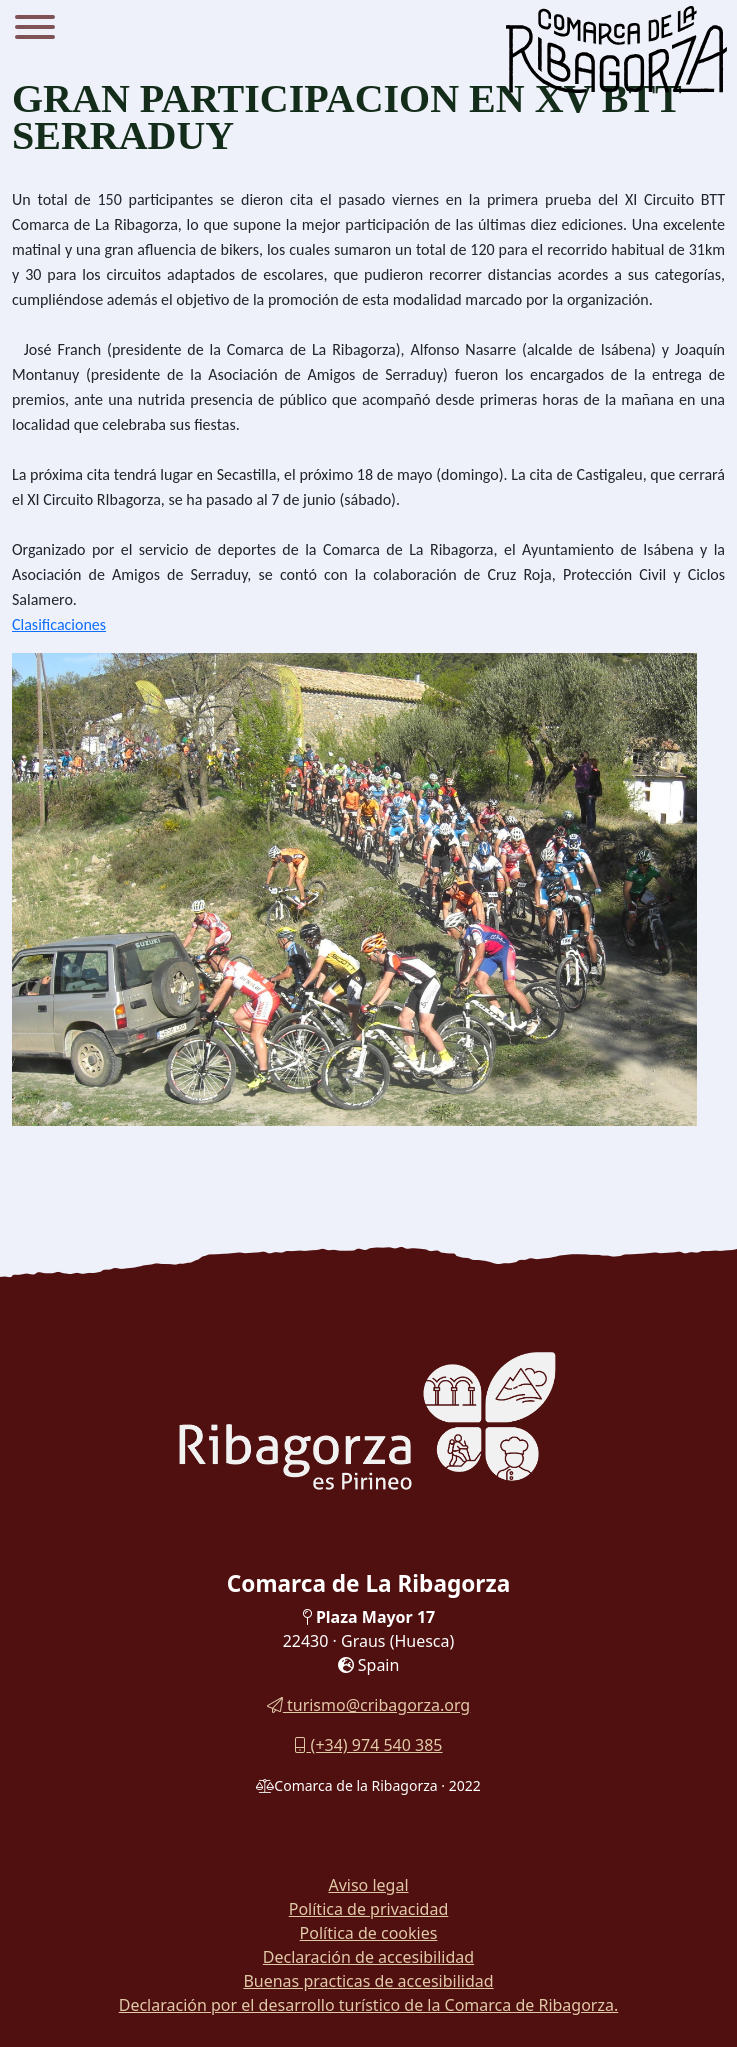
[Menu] (35, 30)
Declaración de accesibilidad (368, 1957)
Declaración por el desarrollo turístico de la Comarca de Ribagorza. (369, 2005)
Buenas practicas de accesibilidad (368, 1981)
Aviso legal (368, 1885)
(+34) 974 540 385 (368, 1745)
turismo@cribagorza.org (368, 1705)
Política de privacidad (369, 1909)
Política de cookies (369, 1933)
